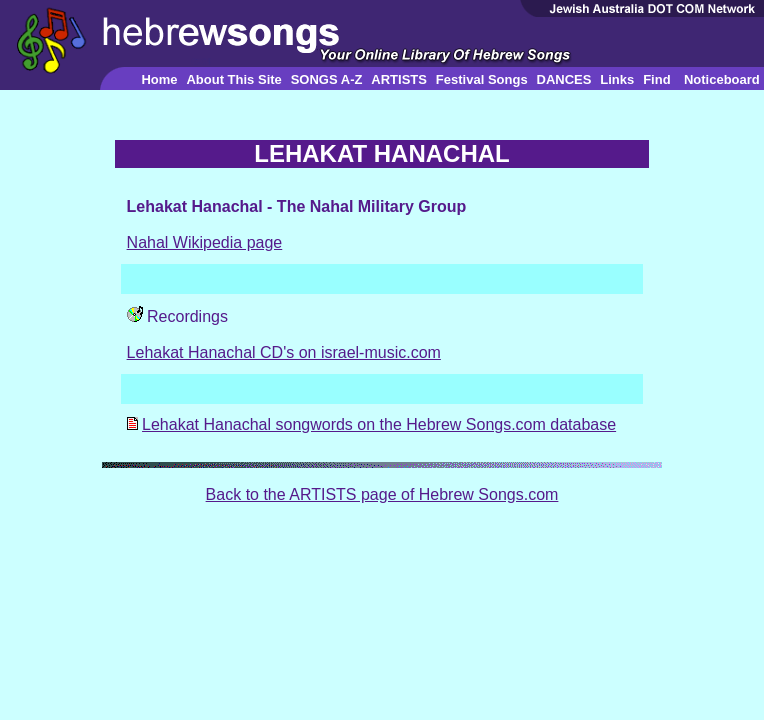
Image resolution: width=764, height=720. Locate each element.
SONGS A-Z (327, 79)
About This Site (233, 79)
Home (159, 79)
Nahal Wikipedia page (205, 242)
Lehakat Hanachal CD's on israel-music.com (284, 352)
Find (656, 79)
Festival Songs (482, 79)
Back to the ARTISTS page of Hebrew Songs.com (382, 494)
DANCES (564, 79)
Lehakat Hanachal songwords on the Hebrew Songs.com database (379, 424)
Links (617, 79)
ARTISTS (399, 79)
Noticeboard (722, 79)
